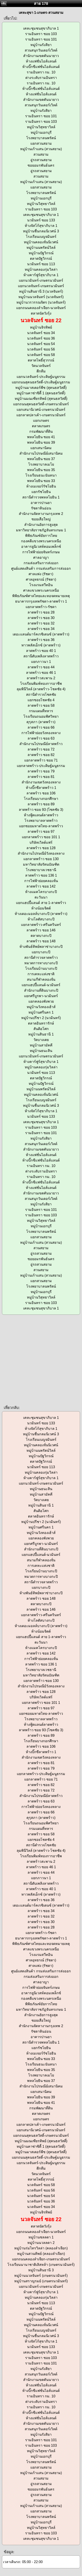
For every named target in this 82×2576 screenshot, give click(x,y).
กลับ (3, 3)
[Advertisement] (41, 1359)
